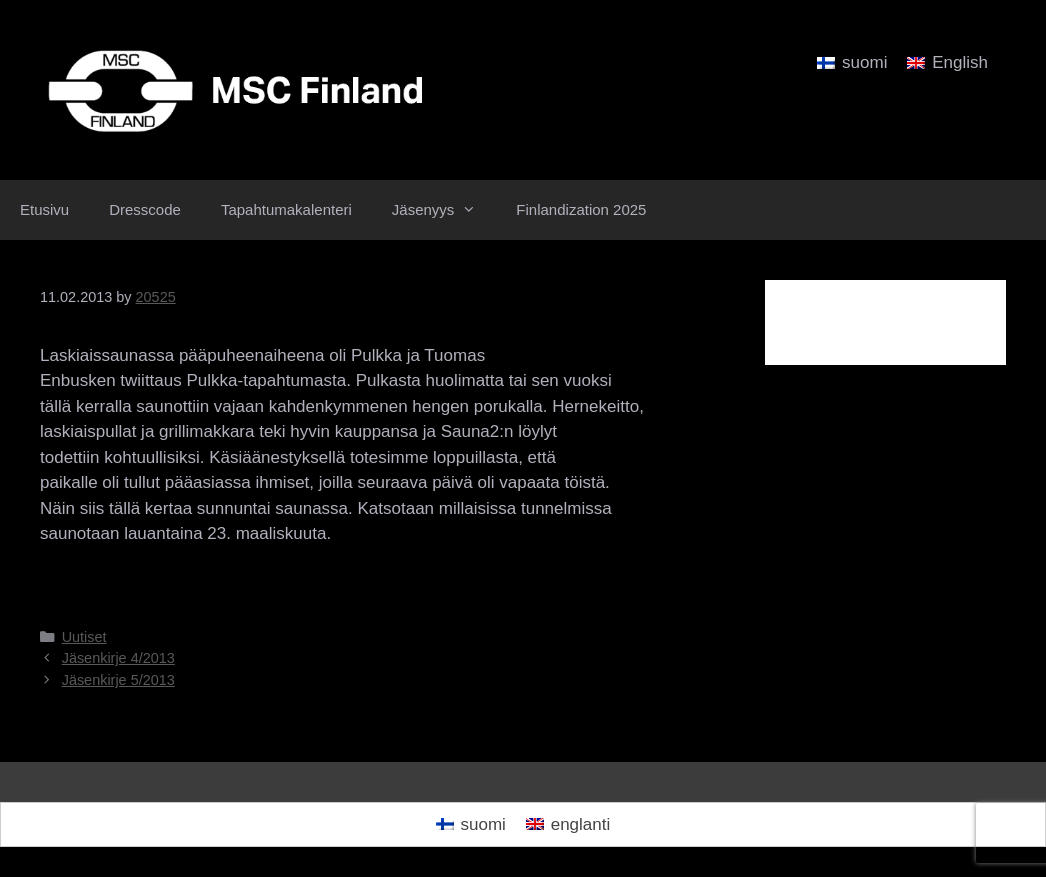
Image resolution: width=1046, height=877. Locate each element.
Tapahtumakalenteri (286, 209)
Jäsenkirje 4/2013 (118, 658)
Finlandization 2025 (581, 209)
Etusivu (44, 209)
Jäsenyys (444, 210)
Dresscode (145, 209)
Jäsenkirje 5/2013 (118, 680)
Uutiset (84, 637)
